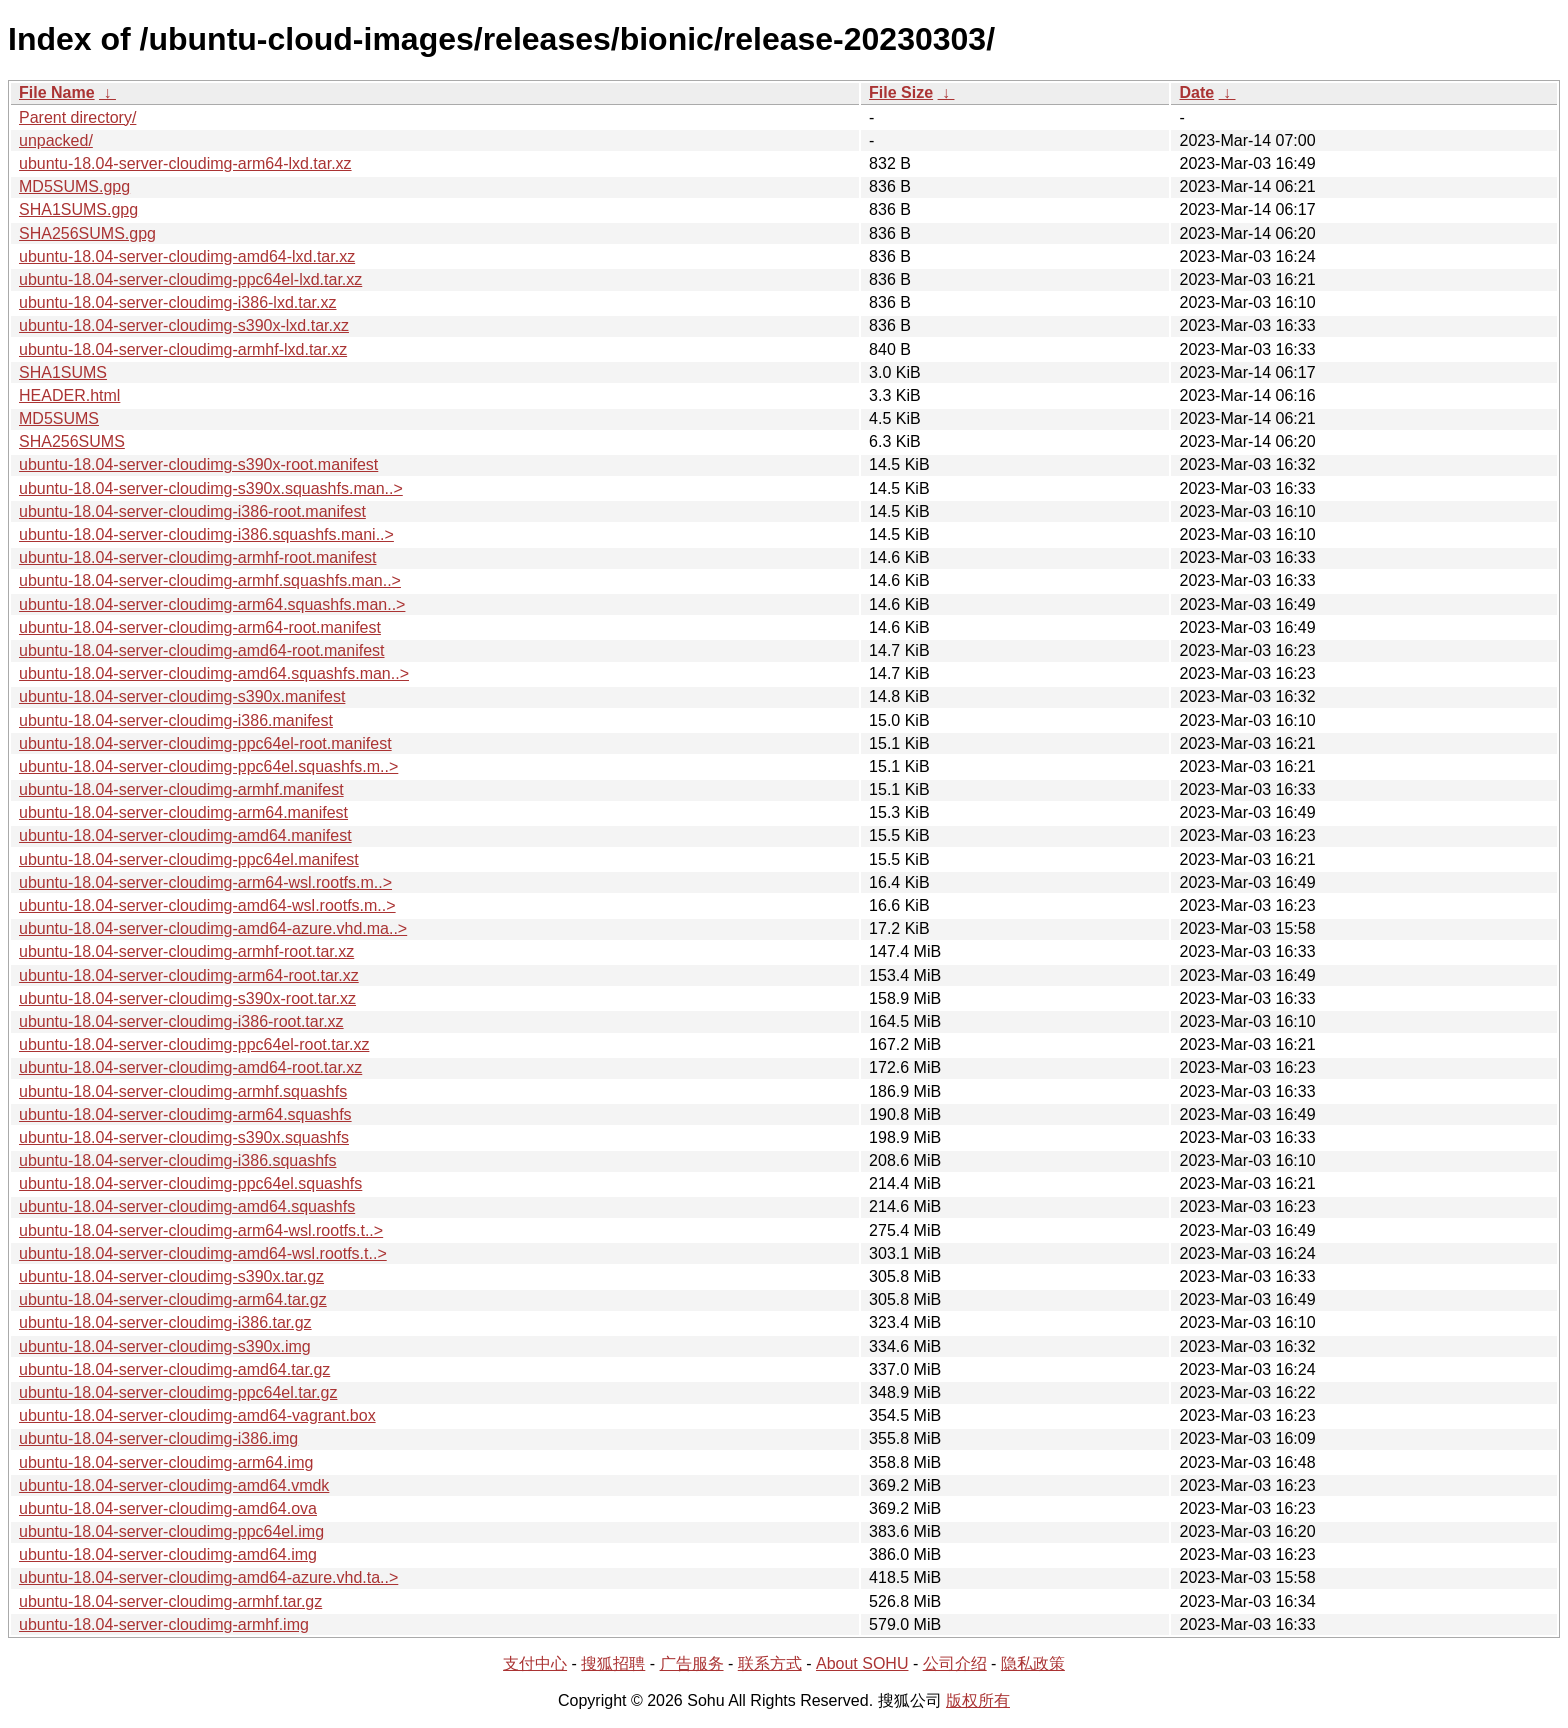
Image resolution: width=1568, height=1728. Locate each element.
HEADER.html (69, 395)
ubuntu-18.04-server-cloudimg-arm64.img (166, 1462)
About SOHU (862, 1663)
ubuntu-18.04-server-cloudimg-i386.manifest (176, 720)
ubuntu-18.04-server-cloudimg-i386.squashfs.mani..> (206, 534)
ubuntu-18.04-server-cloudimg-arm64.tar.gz (173, 1299)
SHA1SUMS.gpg (78, 209)
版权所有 (978, 1700)
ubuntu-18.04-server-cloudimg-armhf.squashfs (183, 1091)
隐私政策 (1033, 1663)
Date (1196, 92)
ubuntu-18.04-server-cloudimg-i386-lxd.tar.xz (177, 302)
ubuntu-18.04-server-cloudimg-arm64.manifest (183, 812)
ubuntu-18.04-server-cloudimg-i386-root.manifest (192, 511)
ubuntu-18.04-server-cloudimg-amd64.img (168, 1554)
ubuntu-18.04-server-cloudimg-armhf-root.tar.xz (186, 951)
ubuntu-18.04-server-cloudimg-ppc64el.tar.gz (178, 1392)
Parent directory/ (77, 117)
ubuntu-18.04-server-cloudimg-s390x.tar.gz (171, 1276)
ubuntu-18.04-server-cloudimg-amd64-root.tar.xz (190, 1067)
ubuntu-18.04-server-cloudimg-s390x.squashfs (184, 1137)
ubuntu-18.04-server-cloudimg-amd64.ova (168, 1508)
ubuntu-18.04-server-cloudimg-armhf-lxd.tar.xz (183, 349)
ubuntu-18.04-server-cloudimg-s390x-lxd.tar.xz (184, 325)
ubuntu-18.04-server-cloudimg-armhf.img (164, 1624)
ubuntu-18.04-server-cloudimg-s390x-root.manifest (198, 464)
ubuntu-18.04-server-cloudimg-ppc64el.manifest (189, 859)
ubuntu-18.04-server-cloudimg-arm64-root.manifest (200, 627)
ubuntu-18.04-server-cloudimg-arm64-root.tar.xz (189, 975)
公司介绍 (955, 1663)
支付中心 (535, 1663)
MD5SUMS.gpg (74, 186)
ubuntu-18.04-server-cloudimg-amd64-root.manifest (202, 650)
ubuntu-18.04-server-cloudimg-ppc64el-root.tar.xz (194, 1044)
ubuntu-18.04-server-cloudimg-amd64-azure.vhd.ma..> (213, 928)
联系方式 (770, 1663)
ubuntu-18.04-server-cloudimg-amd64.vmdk (174, 1485)
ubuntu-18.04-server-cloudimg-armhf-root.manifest (197, 557)
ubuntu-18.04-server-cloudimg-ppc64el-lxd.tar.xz (190, 279)
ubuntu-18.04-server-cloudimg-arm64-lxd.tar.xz (185, 163)
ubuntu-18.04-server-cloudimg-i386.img (158, 1438)
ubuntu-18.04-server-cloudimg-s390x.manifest (182, 696)
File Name (57, 92)
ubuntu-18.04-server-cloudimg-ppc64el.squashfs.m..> (208, 766)
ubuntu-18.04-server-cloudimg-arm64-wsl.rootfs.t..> (201, 1230)
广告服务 (692, 1663)
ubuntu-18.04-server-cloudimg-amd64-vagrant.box (197, 1415)
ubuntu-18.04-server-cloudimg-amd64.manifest (185, 835)
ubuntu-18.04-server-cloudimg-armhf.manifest (181, 789)
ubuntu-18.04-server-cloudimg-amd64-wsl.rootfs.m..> (207, 905)
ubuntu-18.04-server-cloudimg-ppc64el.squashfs (190, 1183)
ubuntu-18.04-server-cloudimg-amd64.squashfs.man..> (214, 673)
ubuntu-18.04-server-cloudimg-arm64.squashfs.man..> (212, 604)
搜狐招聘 (613, 1663)
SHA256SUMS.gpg (87, 233)
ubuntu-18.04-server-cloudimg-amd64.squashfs (187, 1206)
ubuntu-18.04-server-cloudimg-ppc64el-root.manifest (205, 743)
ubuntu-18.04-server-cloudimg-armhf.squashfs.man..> (210, 580)
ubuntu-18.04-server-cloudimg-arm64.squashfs (185, 1114)
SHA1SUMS (63, 372)
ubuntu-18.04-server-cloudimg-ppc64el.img (171, 1531)
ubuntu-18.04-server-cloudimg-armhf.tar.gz (170, 1601)
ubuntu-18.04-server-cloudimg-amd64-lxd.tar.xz (187, 256)
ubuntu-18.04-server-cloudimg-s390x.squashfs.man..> (211, 488)
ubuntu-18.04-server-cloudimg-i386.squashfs (178, 1160)
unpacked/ (56, 140)
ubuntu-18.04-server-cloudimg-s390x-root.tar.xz (187, 998)
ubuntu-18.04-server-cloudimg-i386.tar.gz (165, 1322)
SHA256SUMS (72, 441)
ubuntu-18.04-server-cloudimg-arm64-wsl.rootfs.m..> (205, 882)
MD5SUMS (59, 418)
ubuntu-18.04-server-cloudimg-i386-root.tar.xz (181, 1021)
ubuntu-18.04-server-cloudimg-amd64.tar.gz (174, 1369)
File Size (901, 92)
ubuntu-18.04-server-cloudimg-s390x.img (165, 1346)
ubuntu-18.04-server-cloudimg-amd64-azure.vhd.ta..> (208, 1577)
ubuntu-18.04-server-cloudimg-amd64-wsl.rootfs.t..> (203, 1253)
